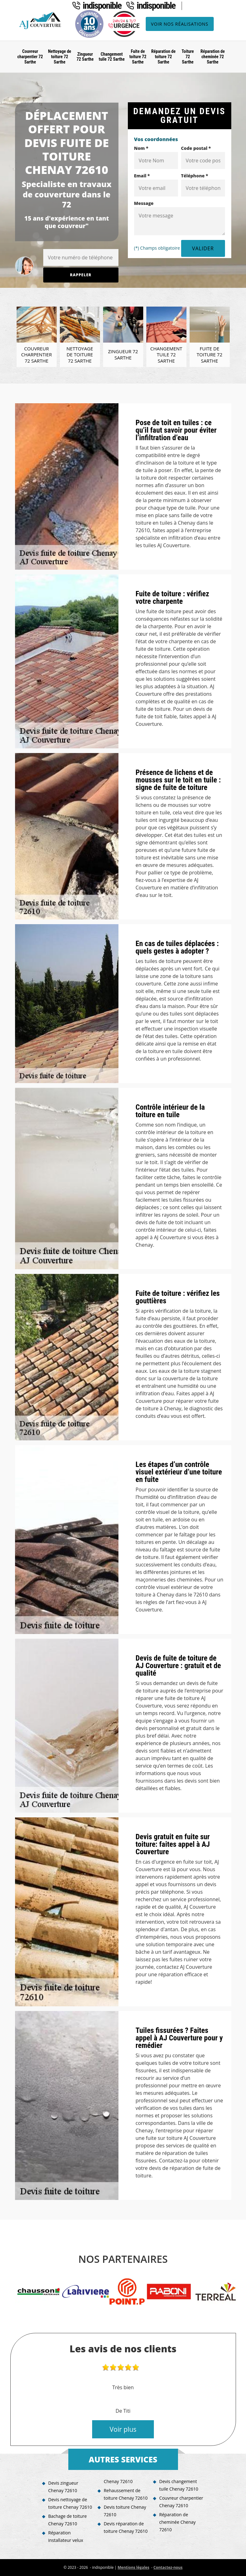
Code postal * (196, 148)
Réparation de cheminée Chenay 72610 (177, 2522)
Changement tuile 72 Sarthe (112, 57)
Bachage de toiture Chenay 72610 (67, 2520)
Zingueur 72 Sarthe (84, 57)
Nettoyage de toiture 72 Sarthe (59, 56)
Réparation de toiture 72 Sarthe (163, 56)
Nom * (141, 148)
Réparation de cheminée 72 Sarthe (213, 56)
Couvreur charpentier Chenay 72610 (181, 2501)
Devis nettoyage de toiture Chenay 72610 (70, 2503)
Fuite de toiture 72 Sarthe (137, 56)
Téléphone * (194, 176)
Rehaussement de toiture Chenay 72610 (126, 2494)
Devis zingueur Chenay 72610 (63, 2486)
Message (144, 203)
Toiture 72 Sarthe (188, 56)
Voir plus (123, 2429)
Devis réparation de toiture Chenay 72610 (126, 2527)
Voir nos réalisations (179, 24)
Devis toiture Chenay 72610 (125, 2510)
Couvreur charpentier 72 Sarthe (30, 56)
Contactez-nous (168, 2567)
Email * (142, 176)
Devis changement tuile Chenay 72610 (178, 2485)
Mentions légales (133, 2567)
